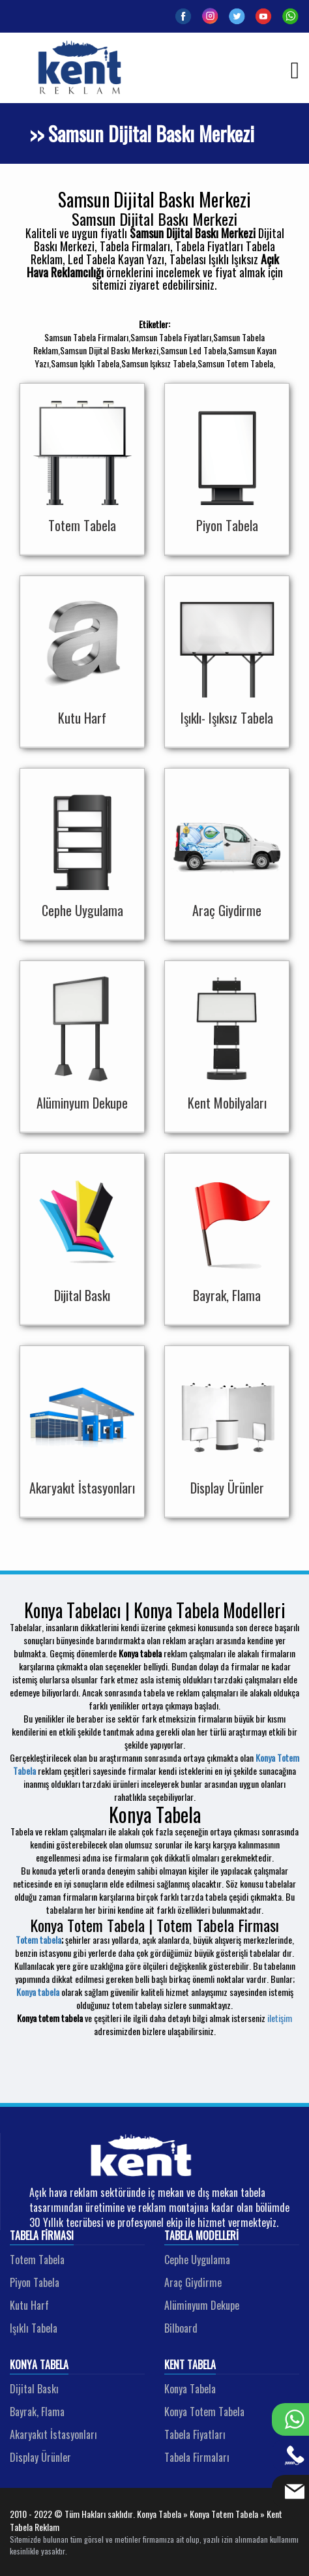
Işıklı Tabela (33, 2328)
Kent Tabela (190, 2365)
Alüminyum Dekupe (201, 2305)
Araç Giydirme (193, 2282)
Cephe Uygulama (197, 2259)
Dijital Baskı (34, 2389)
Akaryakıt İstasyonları (53, 2434)
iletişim (279, 2018)
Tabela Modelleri (201, 2236)
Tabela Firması (42, 2236)
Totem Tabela (37, 2259)
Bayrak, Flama (37, 2411)
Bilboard (181, 2328)
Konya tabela (37, 1992)
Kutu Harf (29, 2305)
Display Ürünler (40, 2457)
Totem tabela (38, 1939)
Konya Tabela (39, 2365)
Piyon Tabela (34, 2282)
